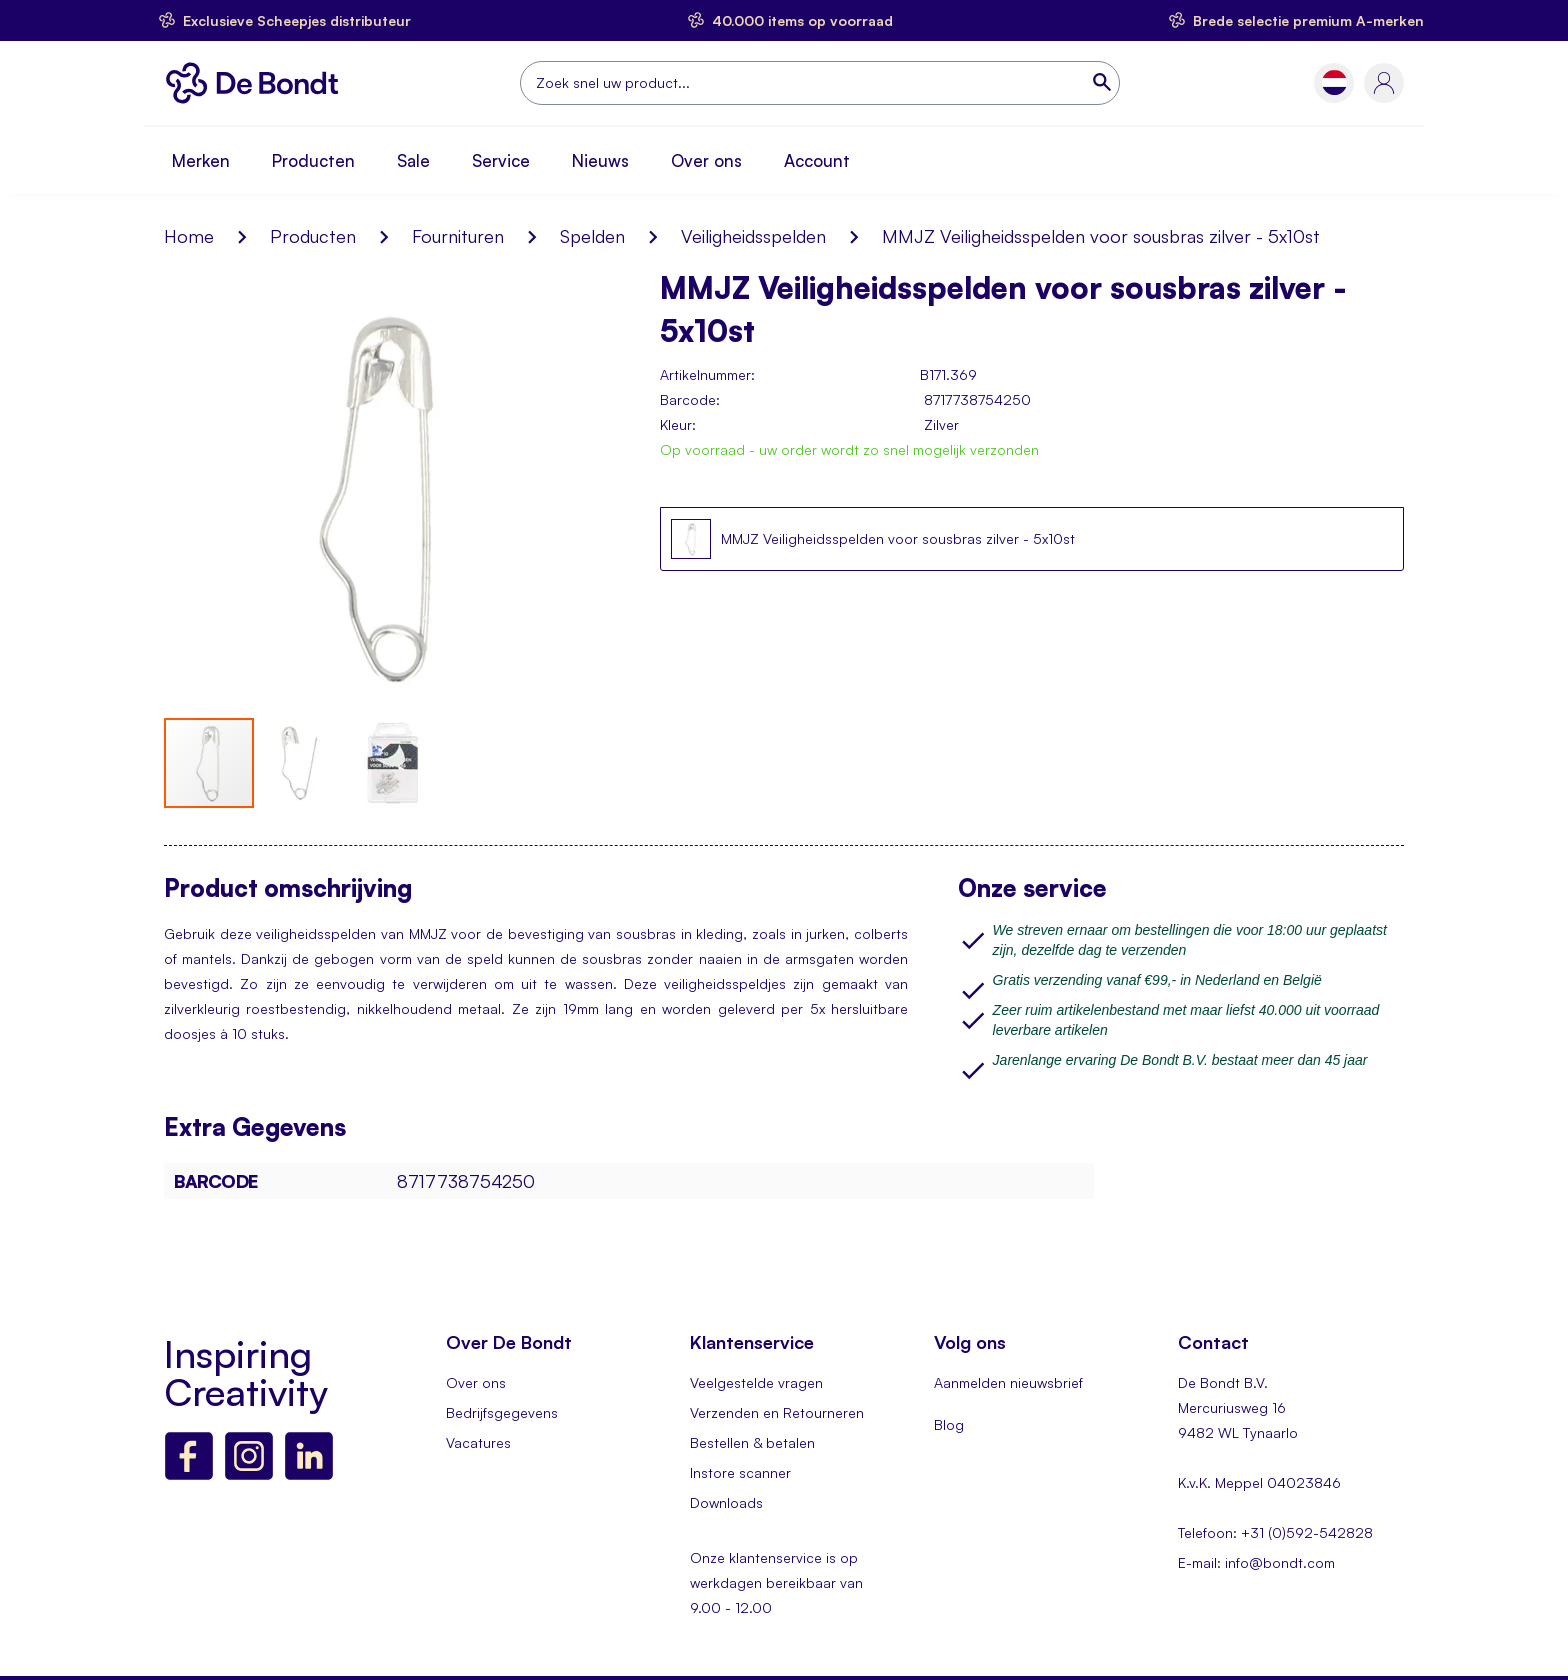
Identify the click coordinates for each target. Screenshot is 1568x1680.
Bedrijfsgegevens (502, 1412)
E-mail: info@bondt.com (1256, 1562)
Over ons (706, 160)
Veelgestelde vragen (756, 1382)
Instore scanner (740, 1472)
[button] (1334, 82)
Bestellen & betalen (752, 1442)
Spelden (592, 236)
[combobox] (820, 83)
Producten (313, 160)
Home (189, 236)
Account (817, 160)
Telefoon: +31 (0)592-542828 (1275, 1532)
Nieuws (600, 160)
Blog (949, 1424)
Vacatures (478, 1442)
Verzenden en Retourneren (777, 1412)
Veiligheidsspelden (753, 236)
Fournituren (458, 236)
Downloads (726, 1502)
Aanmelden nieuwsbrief (1008, 1382)
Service (501, 160)
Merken (201, 160)
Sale (413, 160)
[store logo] (257, 83)
